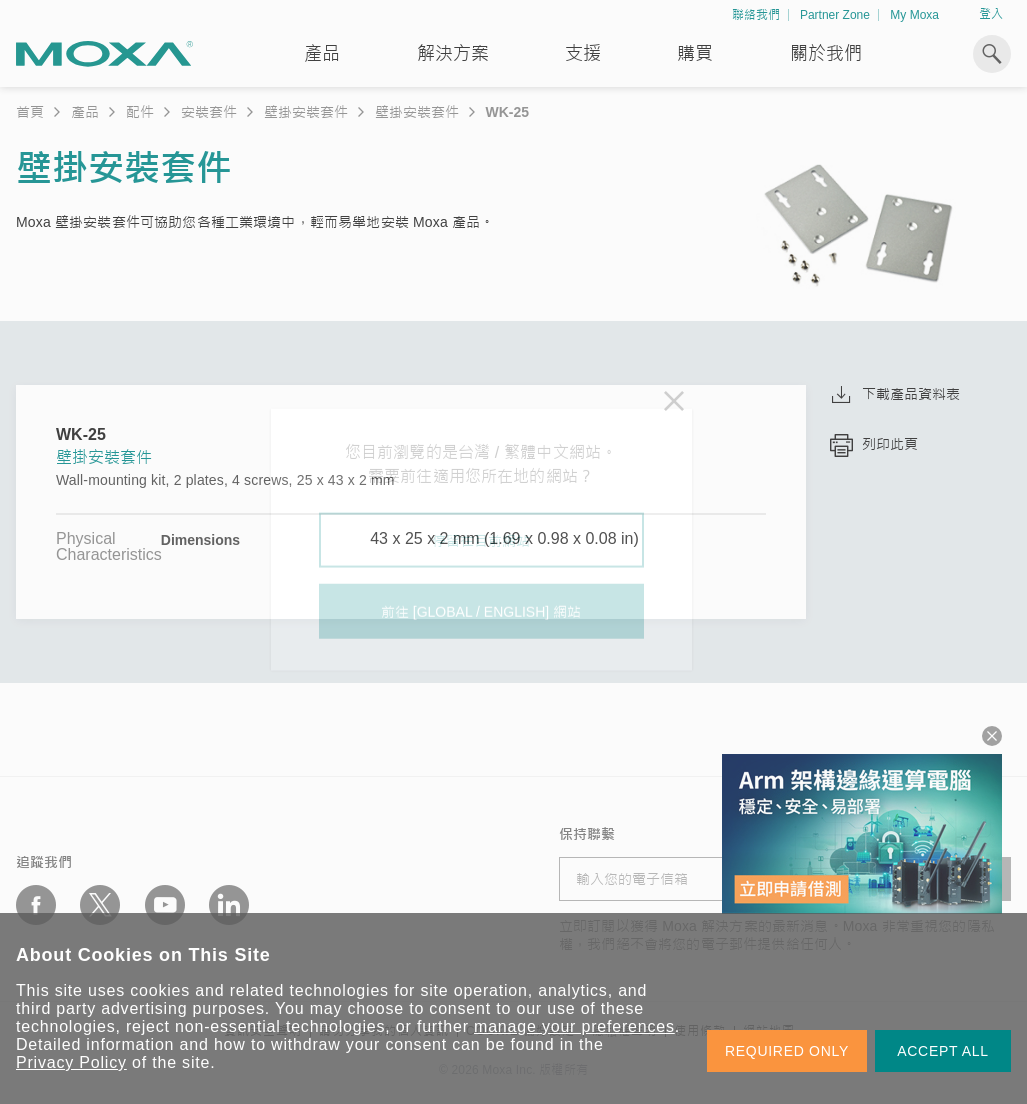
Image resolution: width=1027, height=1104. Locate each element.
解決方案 (453, 54)
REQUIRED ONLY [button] (787, 1051)
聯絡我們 (756, 15)
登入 (991, 14)
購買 (695, 54)
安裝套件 (209, 112)
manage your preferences (574, 1026)
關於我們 (826, 54)
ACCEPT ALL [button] (943, 1051)
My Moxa (914, 15)
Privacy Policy (71, 1062)
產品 (85, 112)
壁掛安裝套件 (306, 112)
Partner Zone (835, 15)
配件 (140, 112)
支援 (583, 54)
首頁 (30, 112)
